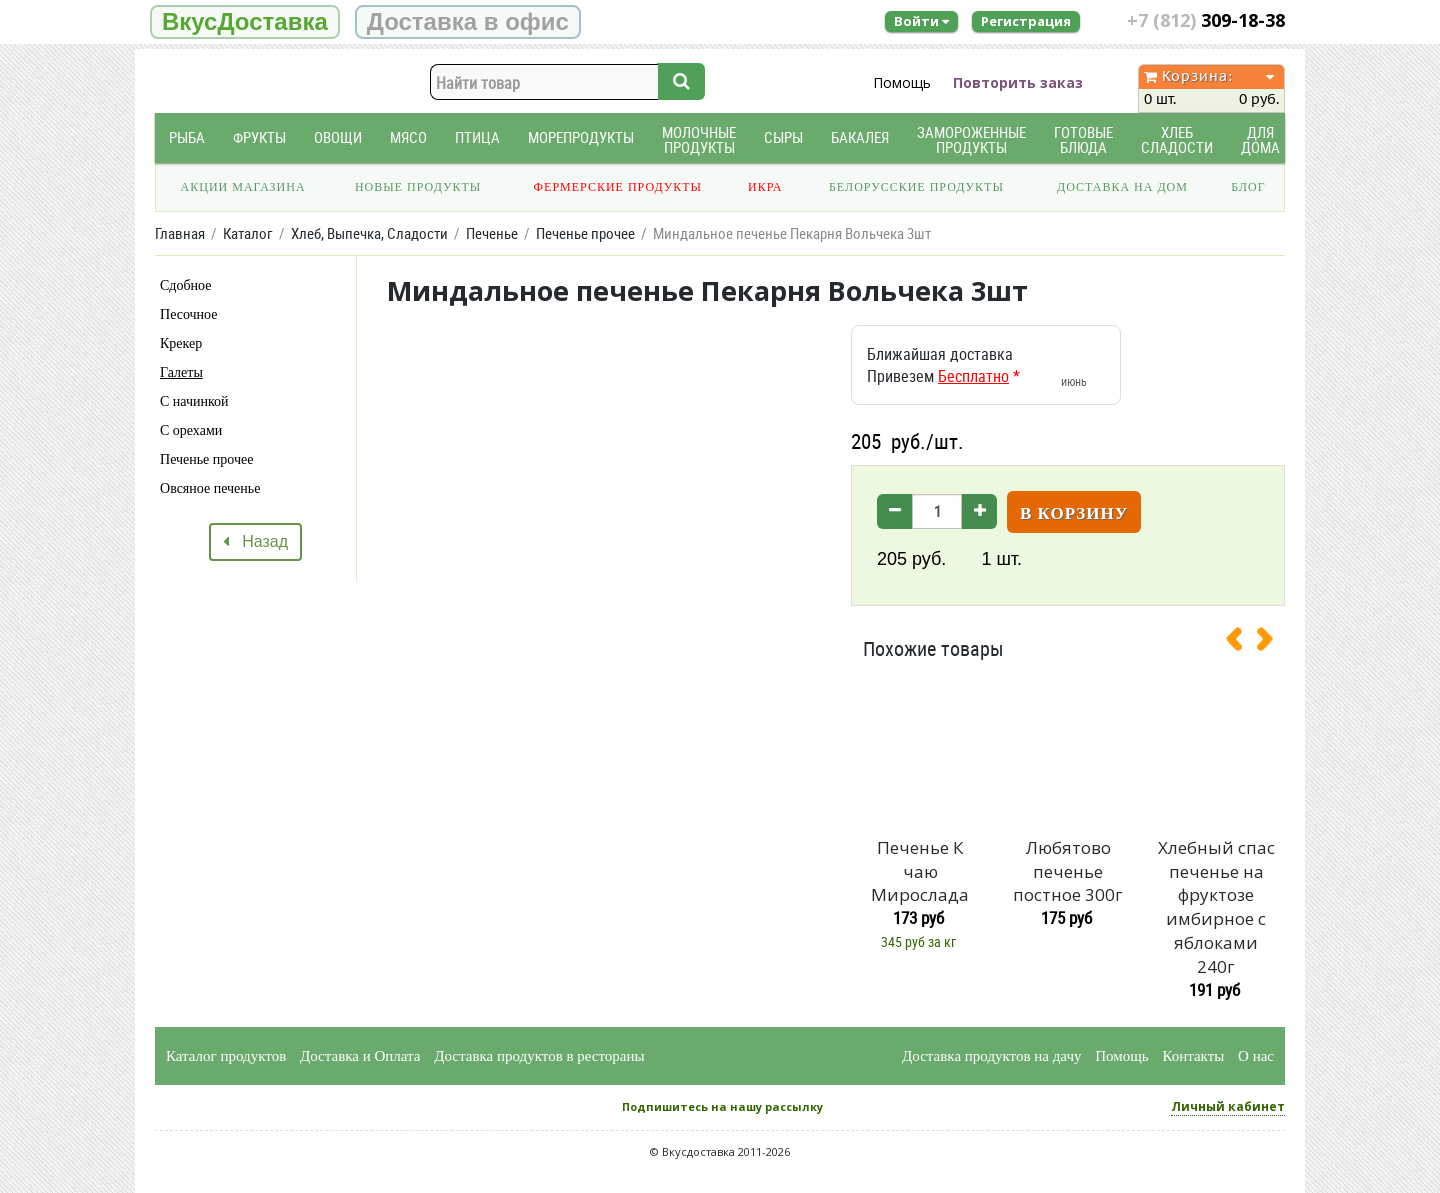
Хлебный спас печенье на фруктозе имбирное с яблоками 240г (1216, 907)
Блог (1248, 187)
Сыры (783, 137)
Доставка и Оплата (360, 1056)
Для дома (1260, 140)
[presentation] (1242, 643)
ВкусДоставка (245, 21)
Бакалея (860, 137)
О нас (1256, 1056)
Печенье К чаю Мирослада (920, 871)
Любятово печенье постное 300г (1068, 871)
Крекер (181, 343)
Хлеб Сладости (1177, 140)
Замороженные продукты (971, 140)
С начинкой (194, 401)
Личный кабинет (1228, 1106)
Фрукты (259, 137)
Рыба (187, 137)
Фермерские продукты (618, 187)
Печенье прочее (206, 459)
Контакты (1193, 1056)
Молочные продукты (699, 140)
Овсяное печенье (210, 488)
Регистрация (1026, 21)
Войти (921, 21)
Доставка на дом (1122, 187)
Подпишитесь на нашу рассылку (722, 1106)
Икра (765, 187)
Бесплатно (973, 376)
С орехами (191, 430)
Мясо (408, 137)
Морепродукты (581, 137)
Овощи (338, 137)
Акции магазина (243, 187)
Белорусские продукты (916, 187)
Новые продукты (418, 187)
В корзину (1074, 513)
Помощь (902, 82)
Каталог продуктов (226, 1056)
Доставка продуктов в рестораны (539, 1056)
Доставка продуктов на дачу (991, 1056)
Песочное (188, 314)
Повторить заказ (1018, 82)
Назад (255, 541)
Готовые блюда (1083, 140)
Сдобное (185, 285)
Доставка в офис (468, 21)
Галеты (181, 372)
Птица (477, 137)
